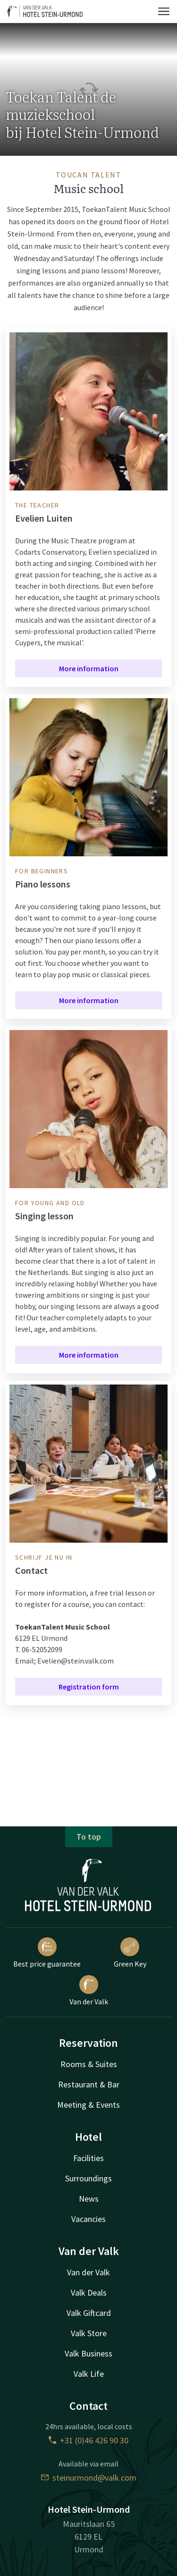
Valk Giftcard (89, 2312)
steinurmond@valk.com (88, 2477)
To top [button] (88, 1836)
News (89, 2198)
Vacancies (88, 2218)
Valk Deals (89, 2292)
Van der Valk (88, 1990)
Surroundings (88, 2178)
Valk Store (89, 2333)
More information (88, 668)
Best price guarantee (47, 1952)
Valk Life (89, 2373)
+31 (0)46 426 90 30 (88, 2440)
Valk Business (88, 2353)
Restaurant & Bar (88, 2084)
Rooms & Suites (88, 2064)
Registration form (89, 1686)
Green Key (130, 1952)
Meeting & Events (88, 2104)
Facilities (88, 2158)
